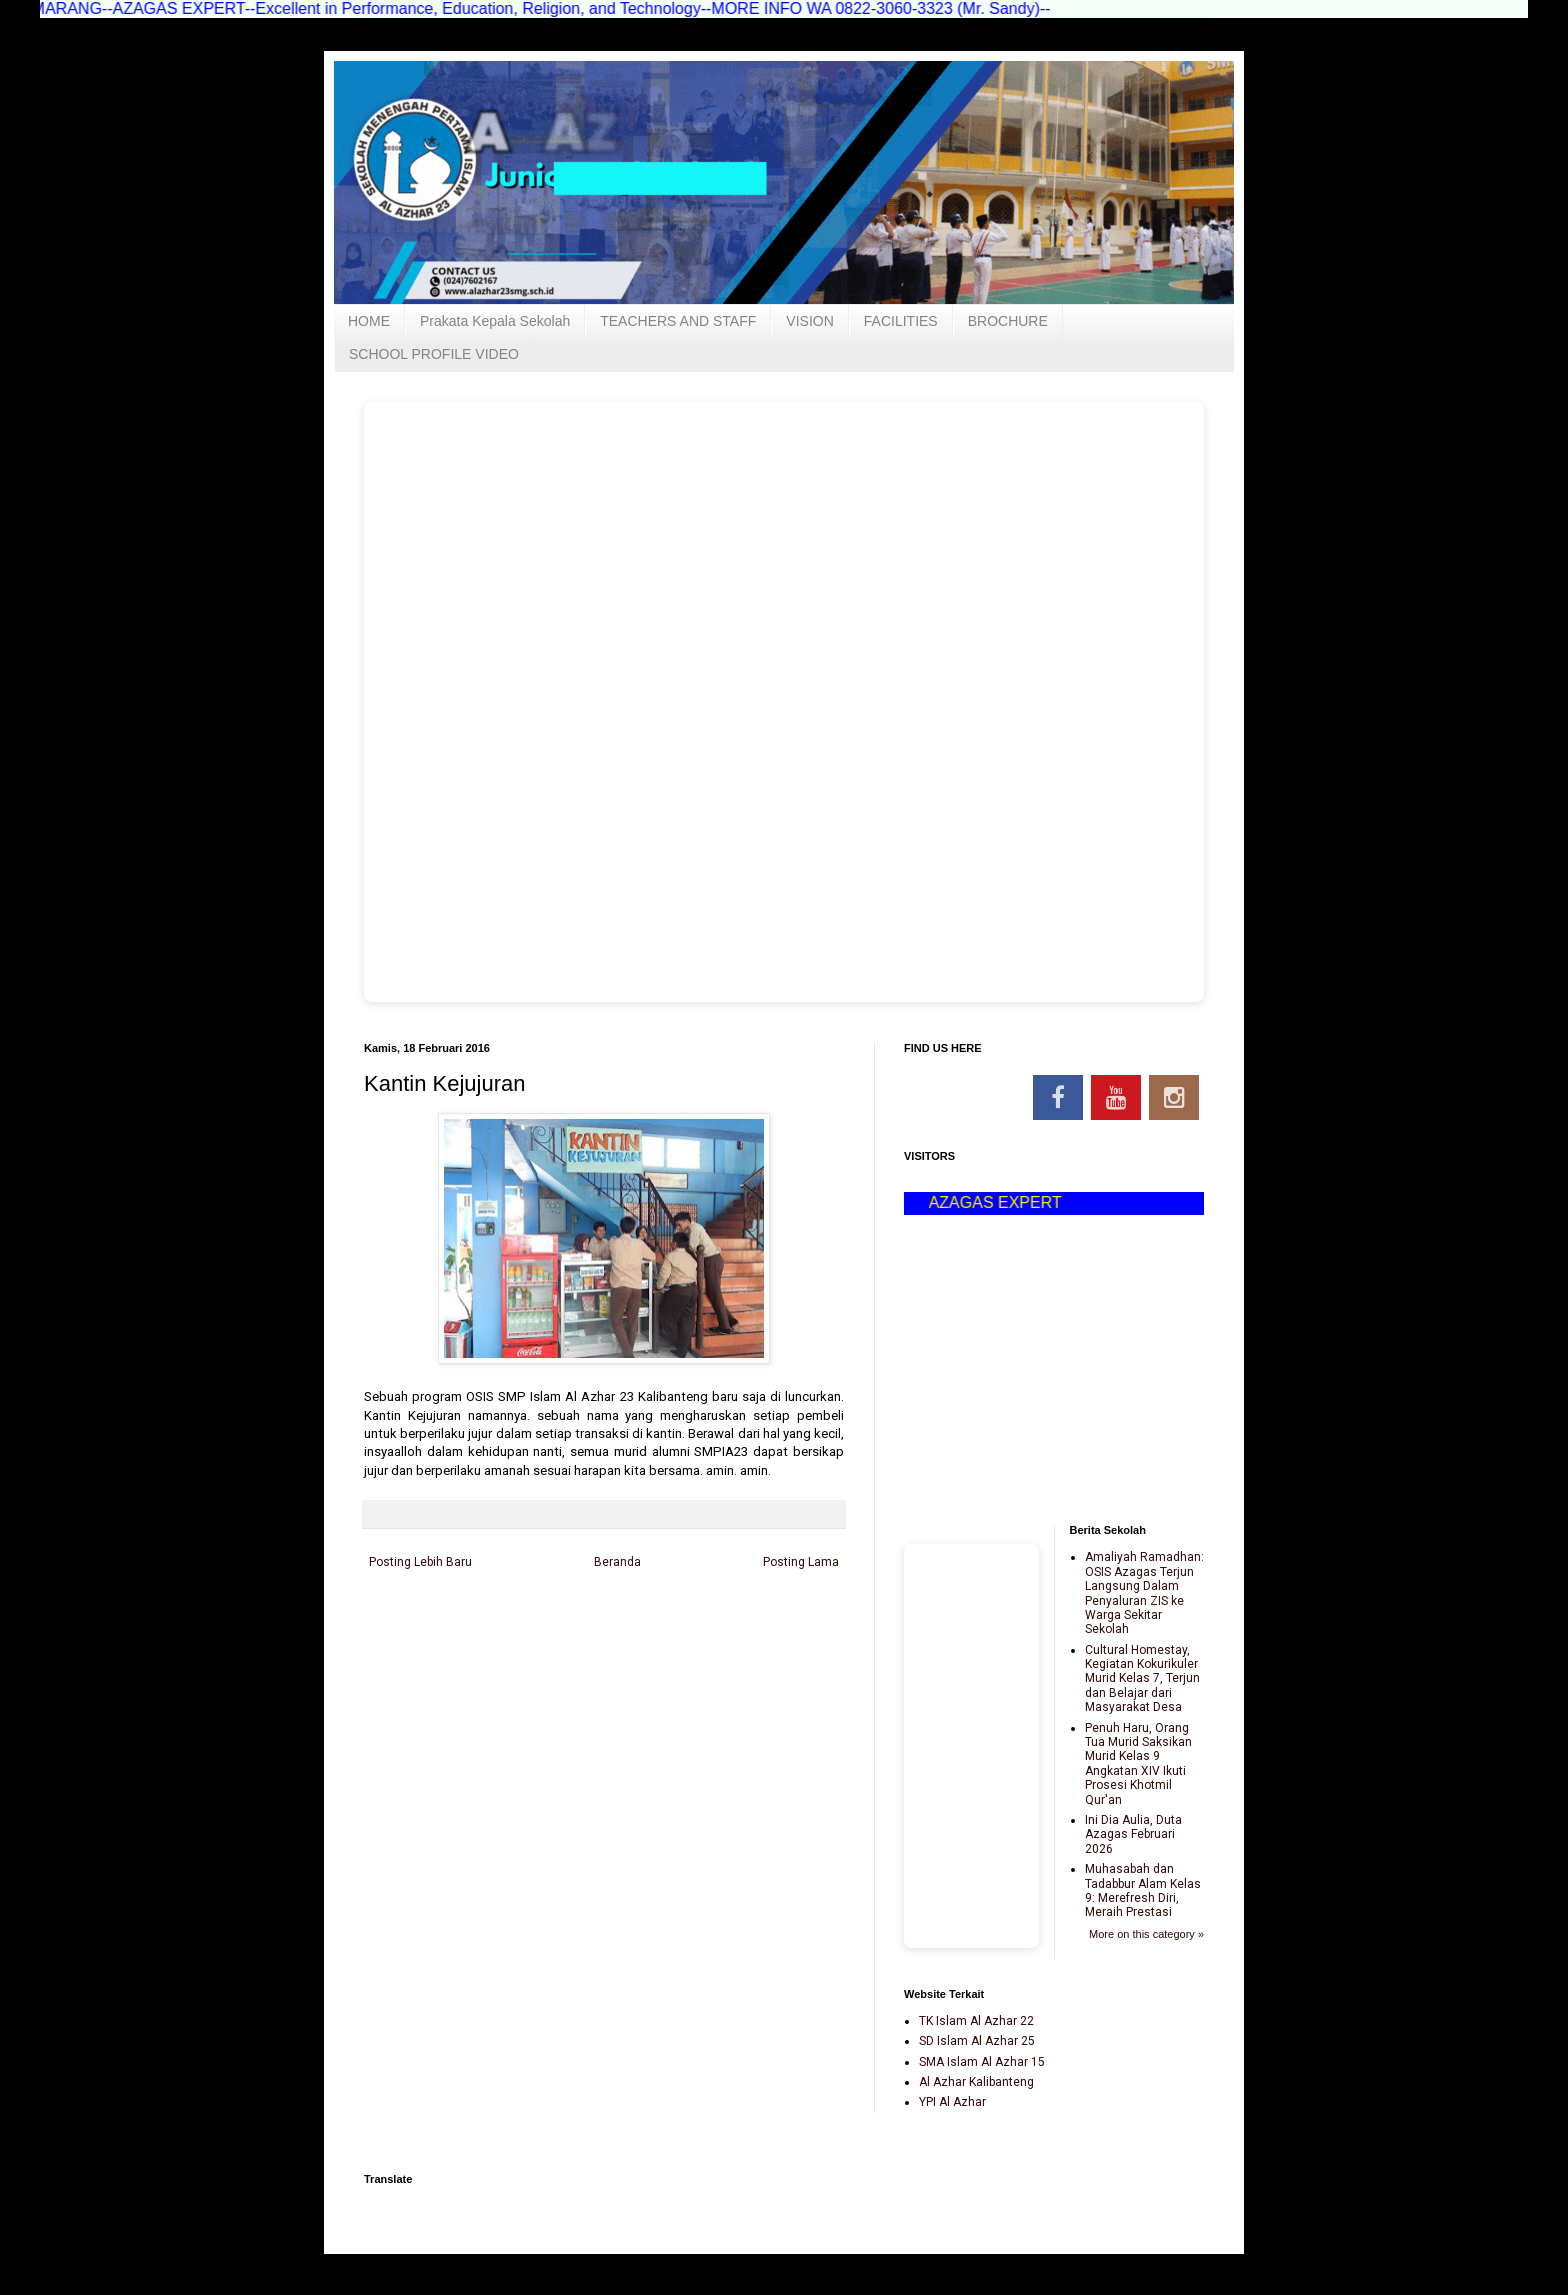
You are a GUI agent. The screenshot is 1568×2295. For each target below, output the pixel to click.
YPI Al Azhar (952, 2102)
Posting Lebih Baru (420, 1562)
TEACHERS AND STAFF (678, 321)
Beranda (617, 1562)
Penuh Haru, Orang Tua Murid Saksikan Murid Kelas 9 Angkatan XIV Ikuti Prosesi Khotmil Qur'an (1138, 1764)
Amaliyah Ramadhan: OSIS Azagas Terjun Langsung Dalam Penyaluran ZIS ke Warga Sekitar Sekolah (1144, 1593)
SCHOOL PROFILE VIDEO (434, 354)
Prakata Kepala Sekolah (495, 321)
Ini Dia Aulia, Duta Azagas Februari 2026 (1133, 1834)
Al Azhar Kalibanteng (976, 2082)
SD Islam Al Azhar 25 (977, 2041)
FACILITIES (901, 321)
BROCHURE (1008, 321)
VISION (809, 321)
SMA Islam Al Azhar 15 (982, 2062)
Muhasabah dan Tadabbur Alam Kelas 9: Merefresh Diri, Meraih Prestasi (1143, 1890)
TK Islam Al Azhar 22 (976, 2021)
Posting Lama (801, 1562)
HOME (369, 321)
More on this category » (1146, 1934)
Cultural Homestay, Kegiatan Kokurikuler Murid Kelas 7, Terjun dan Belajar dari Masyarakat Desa (1142, 1679)
